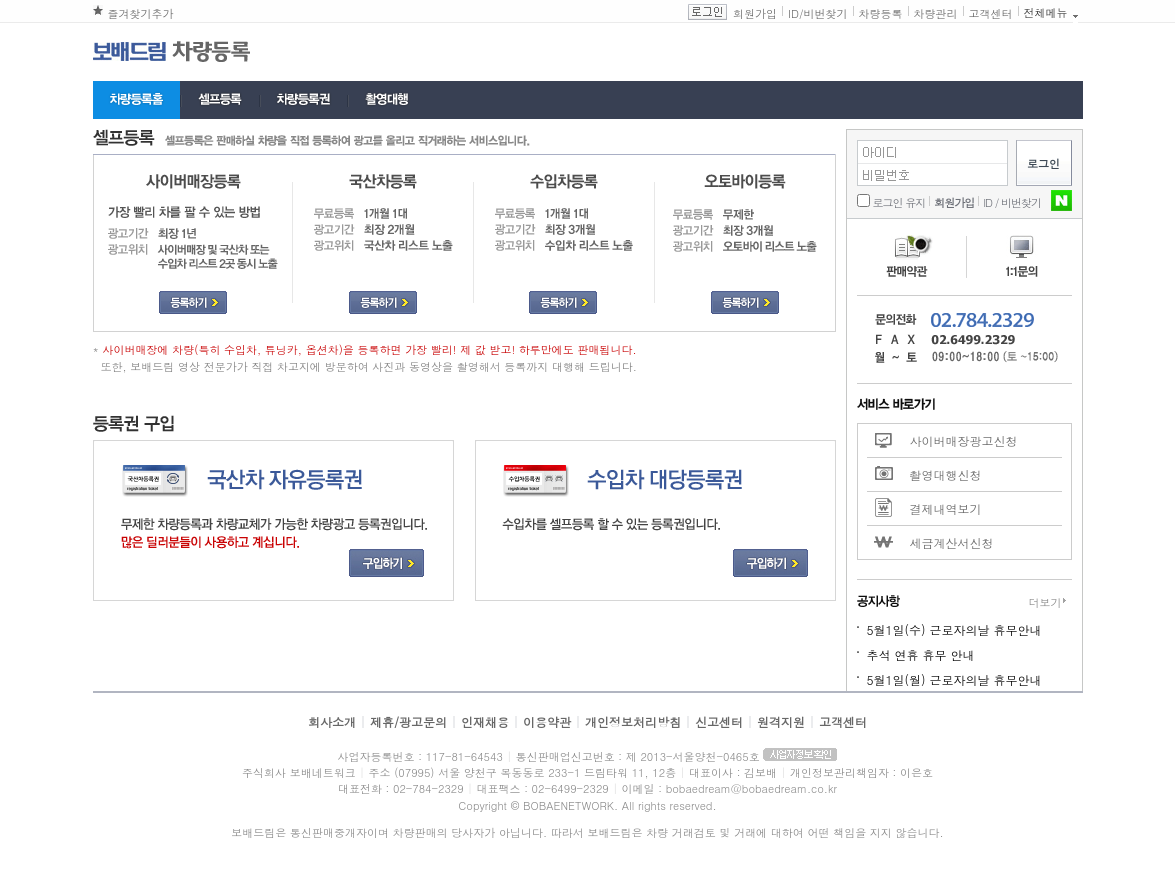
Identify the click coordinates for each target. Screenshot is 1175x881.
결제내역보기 (946, 508)
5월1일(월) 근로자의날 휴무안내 (954, 679)
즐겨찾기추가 (141, 13)
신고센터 (719, 721)
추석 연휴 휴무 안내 (921, 654)
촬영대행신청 (946, 474)
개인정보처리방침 (633, 721)
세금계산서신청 (952, 542)
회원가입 (755, 13)
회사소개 (332, 721)
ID (793, 13)
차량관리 (936, 13)
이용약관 (547, 721)
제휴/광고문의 (408, 721)
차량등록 (881, 13)
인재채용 (485, 721)
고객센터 (991, 13)
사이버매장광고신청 (964, 440)
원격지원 (781, 721)
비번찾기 (826, 13)
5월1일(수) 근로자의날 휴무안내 (954, 629)
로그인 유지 (899, 202)
